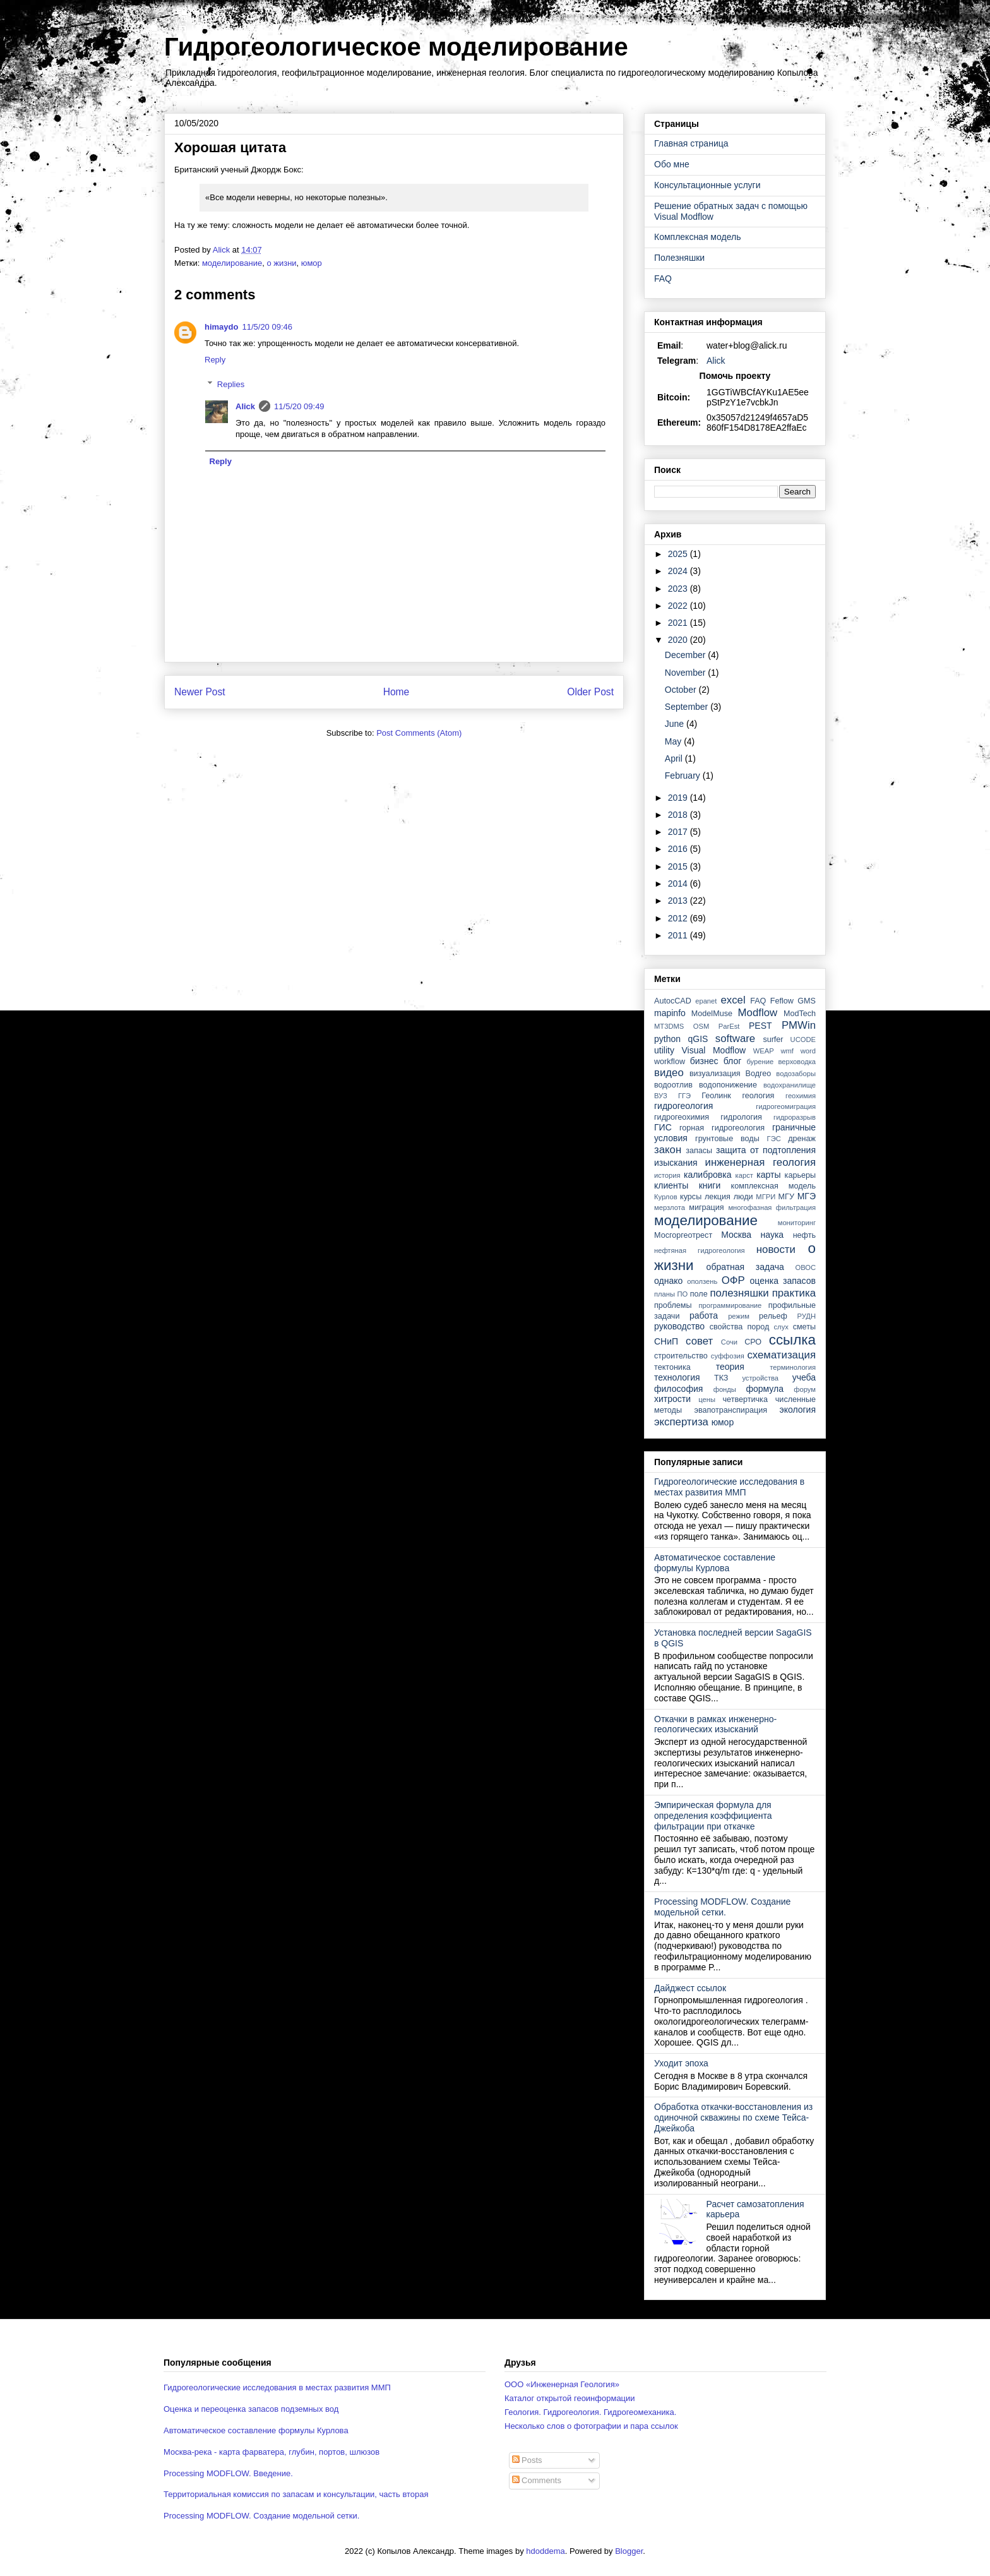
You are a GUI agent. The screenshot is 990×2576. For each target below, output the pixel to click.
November (686, 673)
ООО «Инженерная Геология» (561, 2384)
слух (781, 1327)
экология (797, 1410)
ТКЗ (721, 1378)
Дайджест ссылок (690, 1988)
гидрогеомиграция (786, 1106)
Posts (527, 2460)
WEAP (763, 1051)
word (808, 1051)
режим (738, 1316)
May (674, 741)
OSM (701, 1026)
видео (669, 1073)
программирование (730, 1305)
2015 (679, 866)
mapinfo (670, 1013)
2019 (679, 798)
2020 (679, 640)
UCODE (803, 1039)
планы (664, 1294)
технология (677, 1377)
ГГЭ (684, 1095)
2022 (679, 606)
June (675, 724)
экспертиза (681, 1422)
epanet (706, 1001)
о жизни (281, 263)
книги (710, 1185)
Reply (215, 359)
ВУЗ (660, 1095)
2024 (679, 571)
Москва (736, 1235)
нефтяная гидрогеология (699, 1250)
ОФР (733, 1280)
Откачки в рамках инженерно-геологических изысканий (715, 1724)
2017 (679, 832)
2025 (679, 554)
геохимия (800, 1095)
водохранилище (789, 1085)
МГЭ (806, 1196)
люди (743, 1196)
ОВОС (805, 1267)
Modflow (758, 1013)
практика (794, 1293)
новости (776, 1249)
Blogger (629, 2551)
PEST (760, 1026)
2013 (679, 901)
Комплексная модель (697, 237)
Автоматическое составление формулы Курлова (714, 1562)
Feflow (782, 1001)
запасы (699, 1150)
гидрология (741, 1117)
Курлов (665, 1197)
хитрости (672, 1399)
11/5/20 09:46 (267, 327)
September (687, 707)
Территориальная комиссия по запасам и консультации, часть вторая (296, 2494)
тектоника (672, 1367)
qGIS (698, 1039)
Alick (245, 406)
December (686, 655)
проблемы (673, 1305)
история (667, 1175)
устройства (760, 1378)
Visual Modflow (714, 1050)
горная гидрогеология (722, 1127)
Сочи (729, 1342)
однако (668, 1281)
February (684, 775)
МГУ (786, 1196)
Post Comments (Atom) (419, 733)
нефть (804, 1235)
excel (732, 1000)
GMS (806, 1001)
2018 (679, 815)
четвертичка (745, 1399)
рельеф (773, 1316)
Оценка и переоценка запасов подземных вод (251, 2409)
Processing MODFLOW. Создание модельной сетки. (722, 1906)
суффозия (727, 1356)
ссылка (792, 1340)
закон (667, 1150)
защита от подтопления (766, 1150)
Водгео (759, 1073)
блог (733, 1061)
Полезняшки (679, 258)
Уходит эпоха (681, 2063)
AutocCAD (672, 1001)
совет (699, 1341)
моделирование (232, 263)
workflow (669, 1061)
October (682, 690)
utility (664, 1050)
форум (805, 1389)
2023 (679, 589)
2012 (679, 918)
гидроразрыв (794, 1117)
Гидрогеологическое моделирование (396, 47)
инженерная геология (760, 1162)
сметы (804, 1326)
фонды (724, 1389)
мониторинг (797, 1222)
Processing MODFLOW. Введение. (228, 2473)
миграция (706, 1207)
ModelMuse (711, 1013)
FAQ (663, 278)
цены (706, 1399)
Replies (230, 384)
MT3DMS (669, 1026)
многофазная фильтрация (772, 1207)
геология (758, 1095)
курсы (690, 1196)
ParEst (729, 1026)
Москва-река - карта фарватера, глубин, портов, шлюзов (271, 2452)
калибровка (707, 1175)
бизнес (704, 1061)
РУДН (806, 1316)
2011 (679, 935)
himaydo (221, 327)
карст (744, 1175)
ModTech (800, 1013)
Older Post (590, 691)
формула (765, 1389)
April (675, 758)
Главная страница (691, 143)
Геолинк (716, 1095)
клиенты (671, 1185)
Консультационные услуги (707, 185)
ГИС (663, 1127)
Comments (536, 2480)
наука (772, 1235)
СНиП (666, 1341)
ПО (682, 1294)
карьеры (800, 1175)
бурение (759, 1061)
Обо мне (671, 164)
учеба (804, 1377)
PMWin (799, 1025)
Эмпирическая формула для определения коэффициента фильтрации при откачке (713, 1815)
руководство (679, 1326)
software (735, 1039)
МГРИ (765, 1197)
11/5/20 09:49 (299, 406)
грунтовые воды (727, 1138)
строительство (681, 1355)
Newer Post (199, 691)
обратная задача (745, 1267)
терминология (793, 1367)
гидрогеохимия (681, 1117)
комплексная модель (773, 1186)
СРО (752, 1342)
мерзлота (669, 1207)
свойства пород (740, 1326)
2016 (679, 849)
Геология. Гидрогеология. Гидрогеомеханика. (590, 2412)
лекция (718, 1196)
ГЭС (774, 1138)
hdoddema (545, 2551)
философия (678, 1389)
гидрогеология (683, 1106)
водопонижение (728, 1085)
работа (703, 1315)
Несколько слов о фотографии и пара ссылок (591, 2426)
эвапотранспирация (731, 1410)
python (667, 1039)
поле (699, 1294)
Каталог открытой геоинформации (569, 2398)
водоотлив (673, 1085)
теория (730, 1367)
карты (768, 1175)
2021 (679, 623)
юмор (311, 263)
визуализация (715, 1073)
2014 (679, 883)
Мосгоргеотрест (683, 1235)
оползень (702, 1281)
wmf (787, 1051)
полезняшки (739, 1293)
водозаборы (796, 1073)
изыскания (676, 1163)
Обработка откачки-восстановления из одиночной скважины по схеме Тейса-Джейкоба (733, 2117)
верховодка (797, 1061)
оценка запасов (783, 1281)
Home (396, 691)
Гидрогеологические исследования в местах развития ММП (729, 1487)
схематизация (781, 1355)
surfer (773, 1039)
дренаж (802, 1138)
